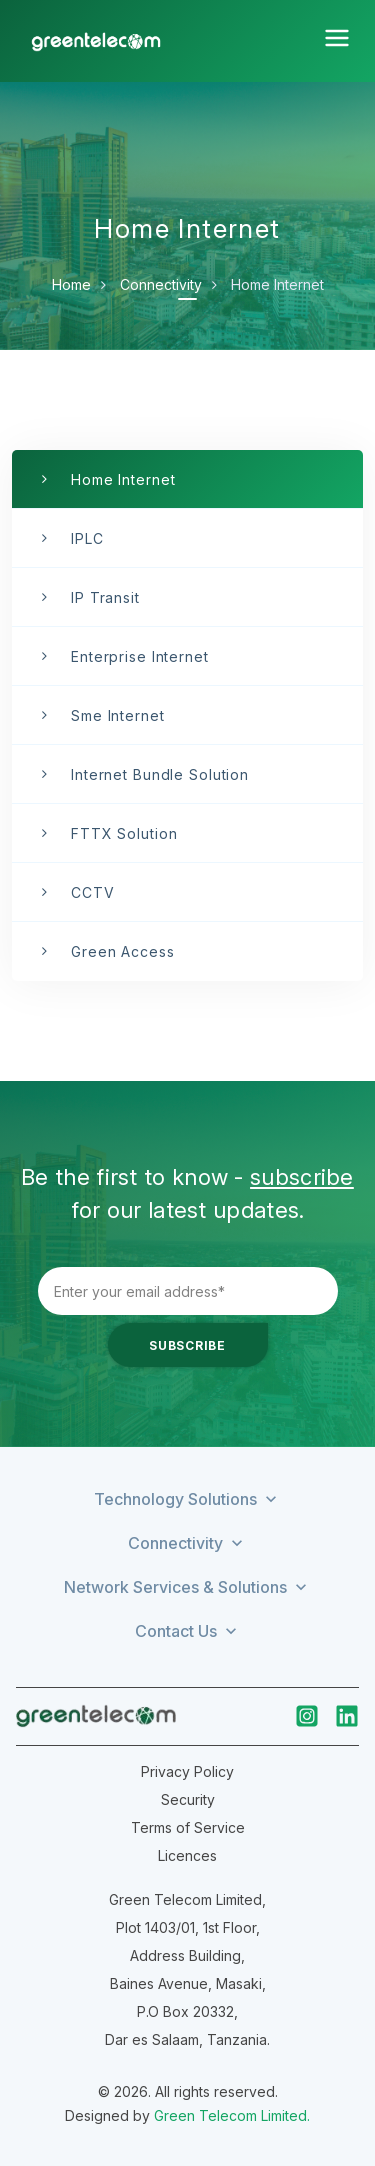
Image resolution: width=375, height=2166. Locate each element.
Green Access (123, 951)
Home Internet (123, 479)
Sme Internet (118, 715)
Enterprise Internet (140, 656)
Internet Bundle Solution (160, 774)
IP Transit (105, 597)
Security (188, 1799)
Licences (187, 1855)
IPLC (87, 538)
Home (71, 284)
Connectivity (161, 284)
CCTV (93, 892)
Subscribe (187, 1345)
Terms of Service (188, 1827)
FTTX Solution (124, 833)
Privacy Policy (187, 1771)
